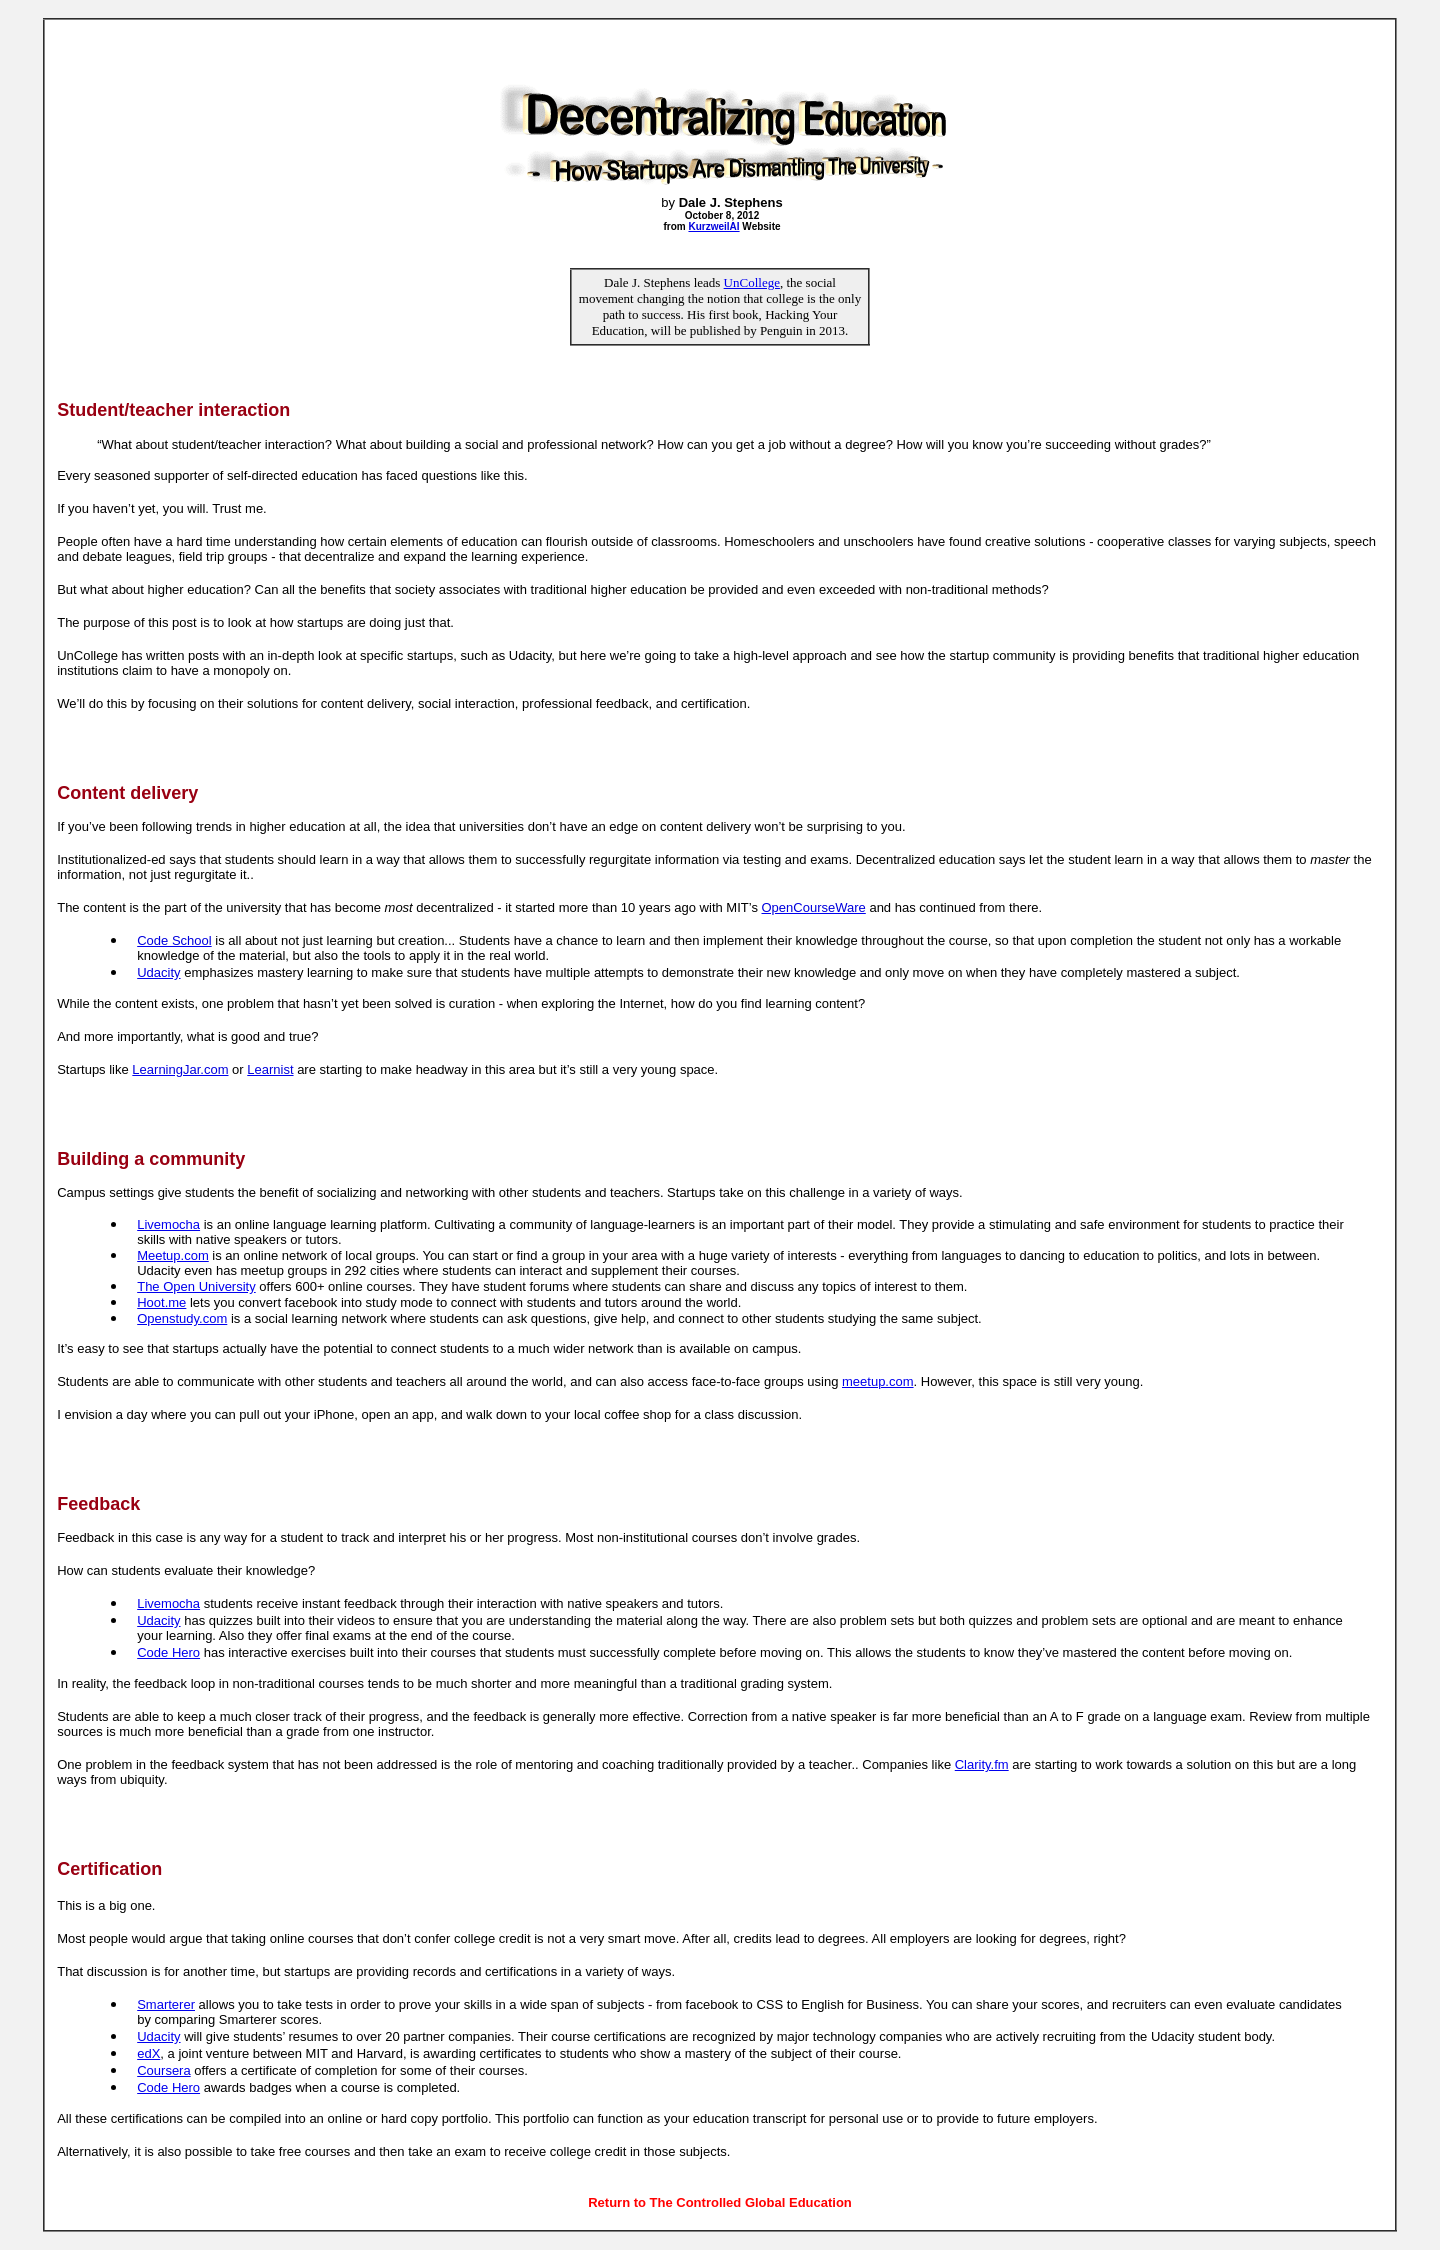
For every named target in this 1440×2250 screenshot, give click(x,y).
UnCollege (752, 282)
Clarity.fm (982, 1764)
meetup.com (878, 1381)
